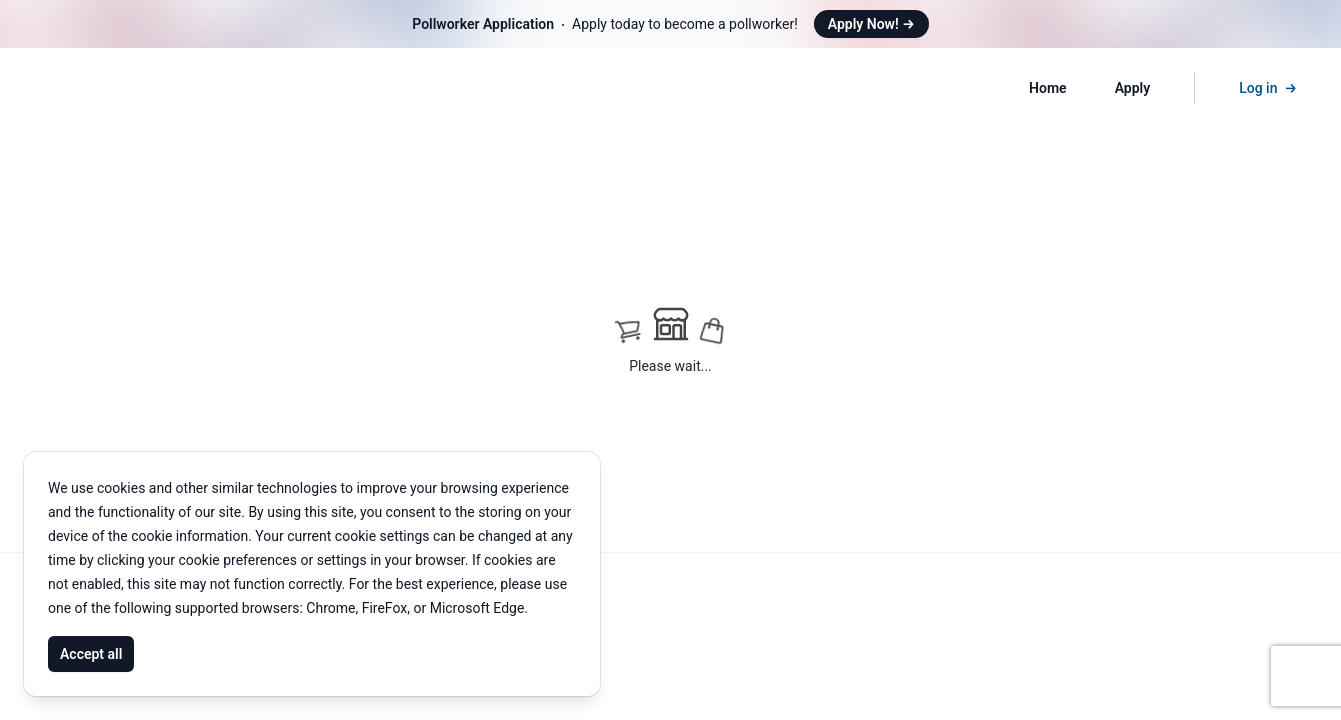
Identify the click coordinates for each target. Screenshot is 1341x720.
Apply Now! (871, 24)
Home (1048, 88)
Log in (1268, 88)
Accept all (91, 654)
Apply (1133, 88)
